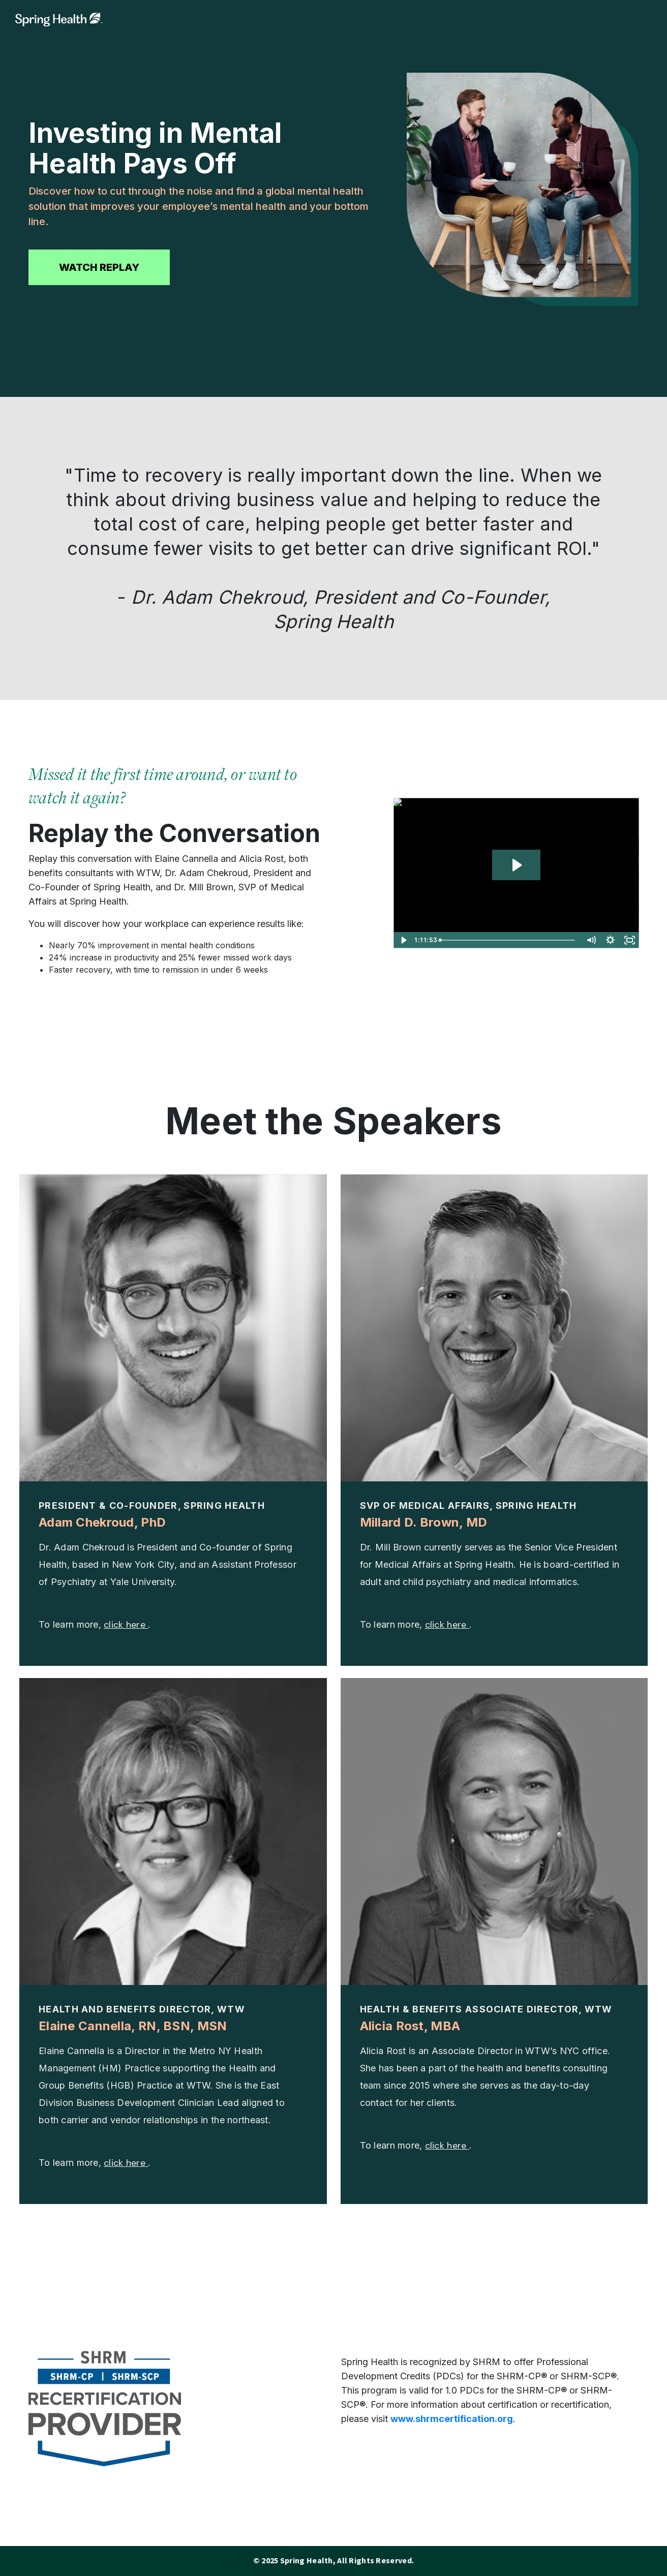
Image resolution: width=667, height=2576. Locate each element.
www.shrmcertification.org (451, 2418)
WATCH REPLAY (99, 267)
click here (126, 1625)
